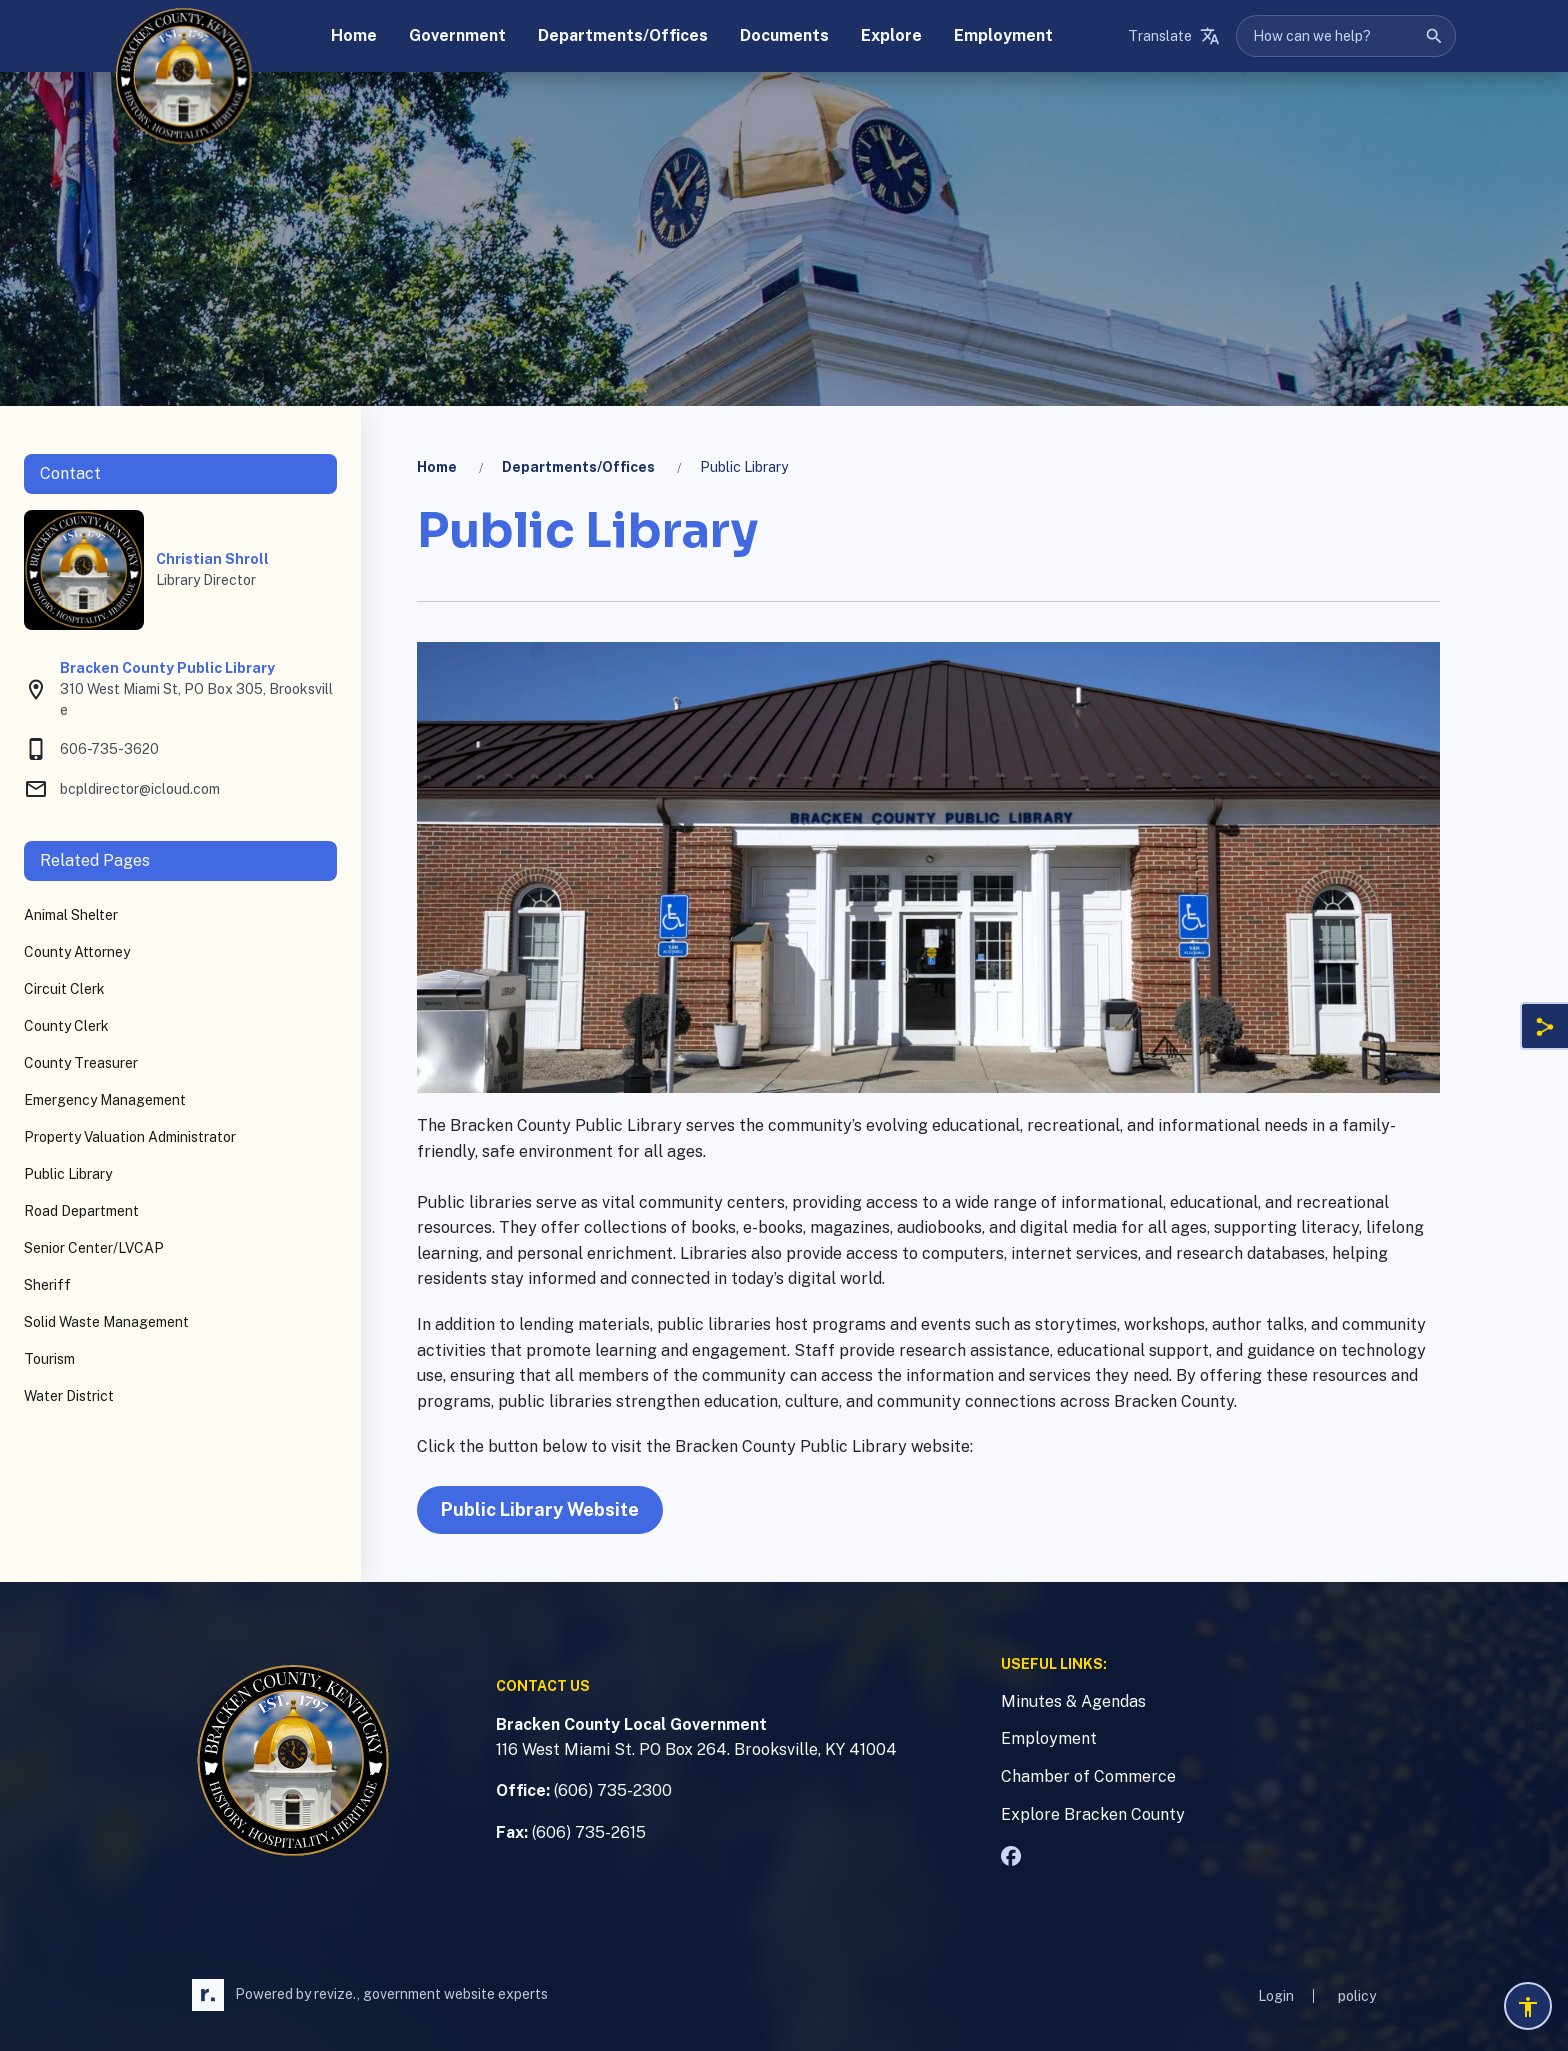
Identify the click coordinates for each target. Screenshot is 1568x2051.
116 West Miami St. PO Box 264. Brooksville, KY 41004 (696, 1749)
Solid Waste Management (106, 1322)
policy (1357, 1996)
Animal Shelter (71, 915)
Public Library (68, 1174)
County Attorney (77, 952)
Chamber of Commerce (1088, 1776)
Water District (69, 1396)
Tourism (49, 1359)
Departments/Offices (578, 467)
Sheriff (47, 1285)
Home (437, 467)
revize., (337, 1994)
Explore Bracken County (1093, 1814)
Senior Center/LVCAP (94, 1248)
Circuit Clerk (64, 989)
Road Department (81, 1211)
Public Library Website (540, 1509)
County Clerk (66, 1026)
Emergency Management (105, 1100)
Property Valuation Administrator (130, 1137)
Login (1276, 1996)
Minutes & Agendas (1073, 1701)
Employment (1049, 1738)
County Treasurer (81, 1063)
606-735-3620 (91, 749)
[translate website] (1174, 36)
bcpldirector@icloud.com (122, 789)
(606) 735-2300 (613, 1790)
